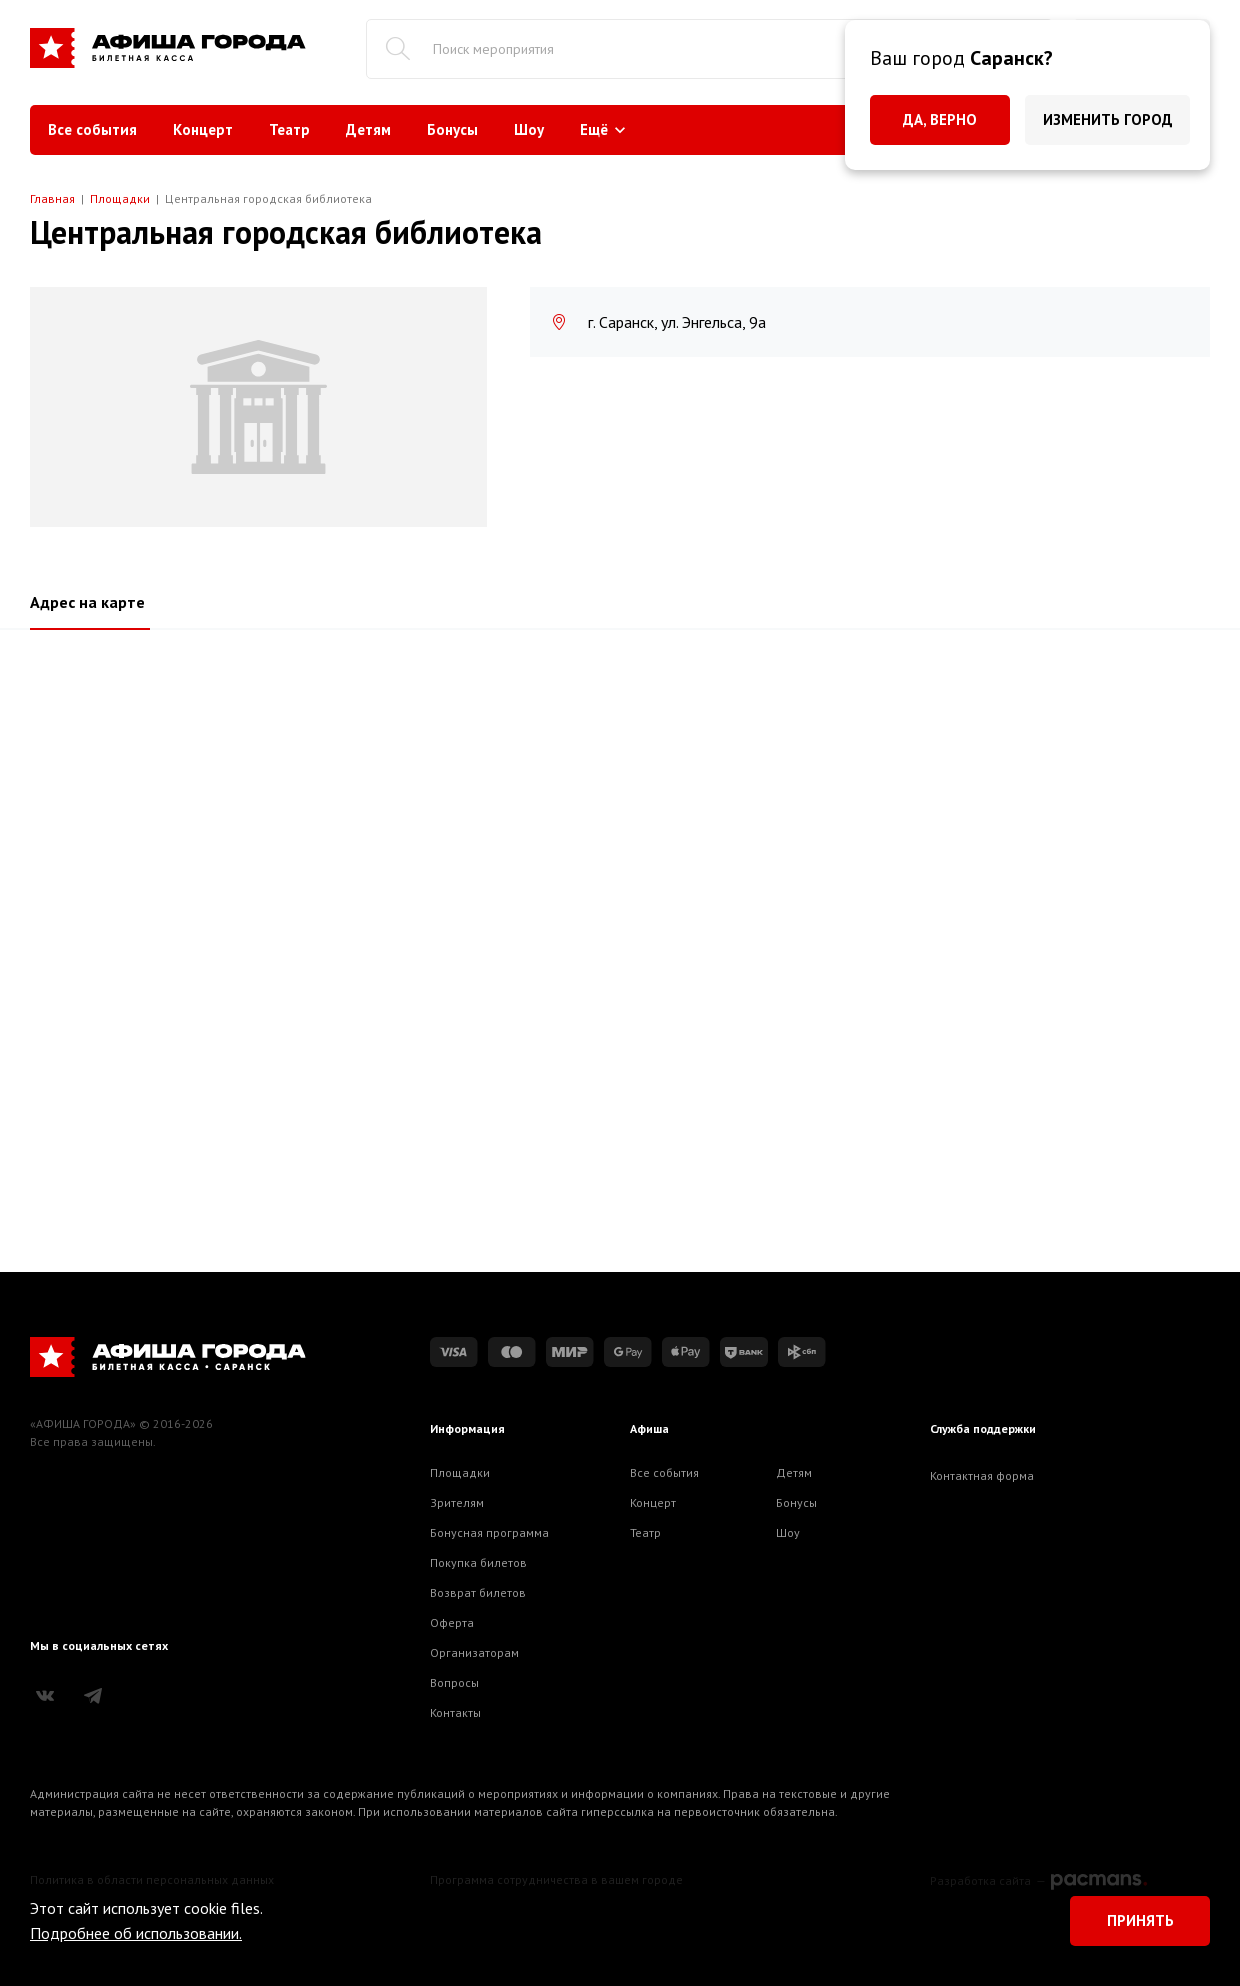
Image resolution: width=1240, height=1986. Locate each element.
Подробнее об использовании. (136, 1933)
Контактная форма (982, 1475)
